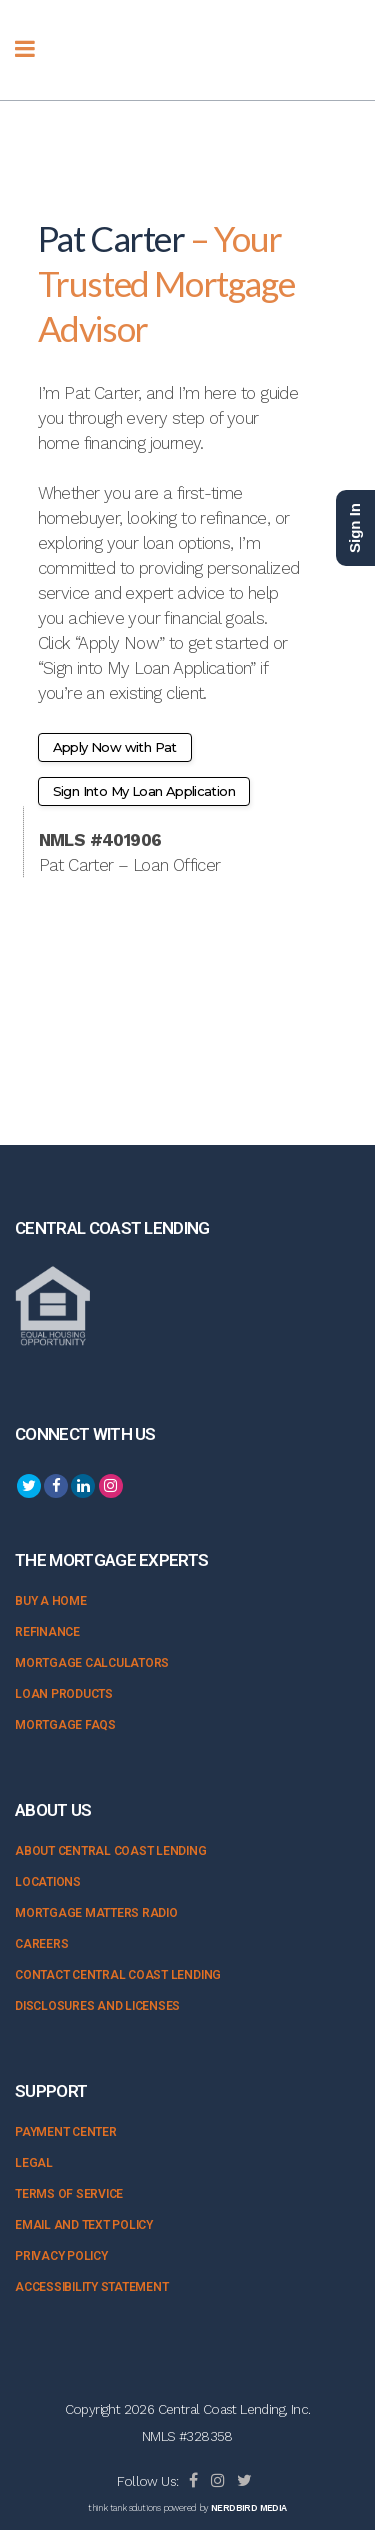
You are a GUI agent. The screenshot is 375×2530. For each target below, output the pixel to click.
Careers (41, 1944)
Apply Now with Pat (115, 747)
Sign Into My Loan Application (144, 791)
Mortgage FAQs (65, 1725)
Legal (34, 2163)
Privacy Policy (61, 2256)
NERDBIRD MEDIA (249, 2508)
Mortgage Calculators (92, 1663)
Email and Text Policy (84, 2225)
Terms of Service (69, 2194)
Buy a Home (51, 1601)
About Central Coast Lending (111, 1851)
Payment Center (66, 2132)
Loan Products (64, 1694)
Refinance (47, 1632)
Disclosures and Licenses (97, 2006)
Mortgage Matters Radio (96, 1913)
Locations (48, 1882)
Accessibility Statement (91, 2287)
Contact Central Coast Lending (118, 1975)
